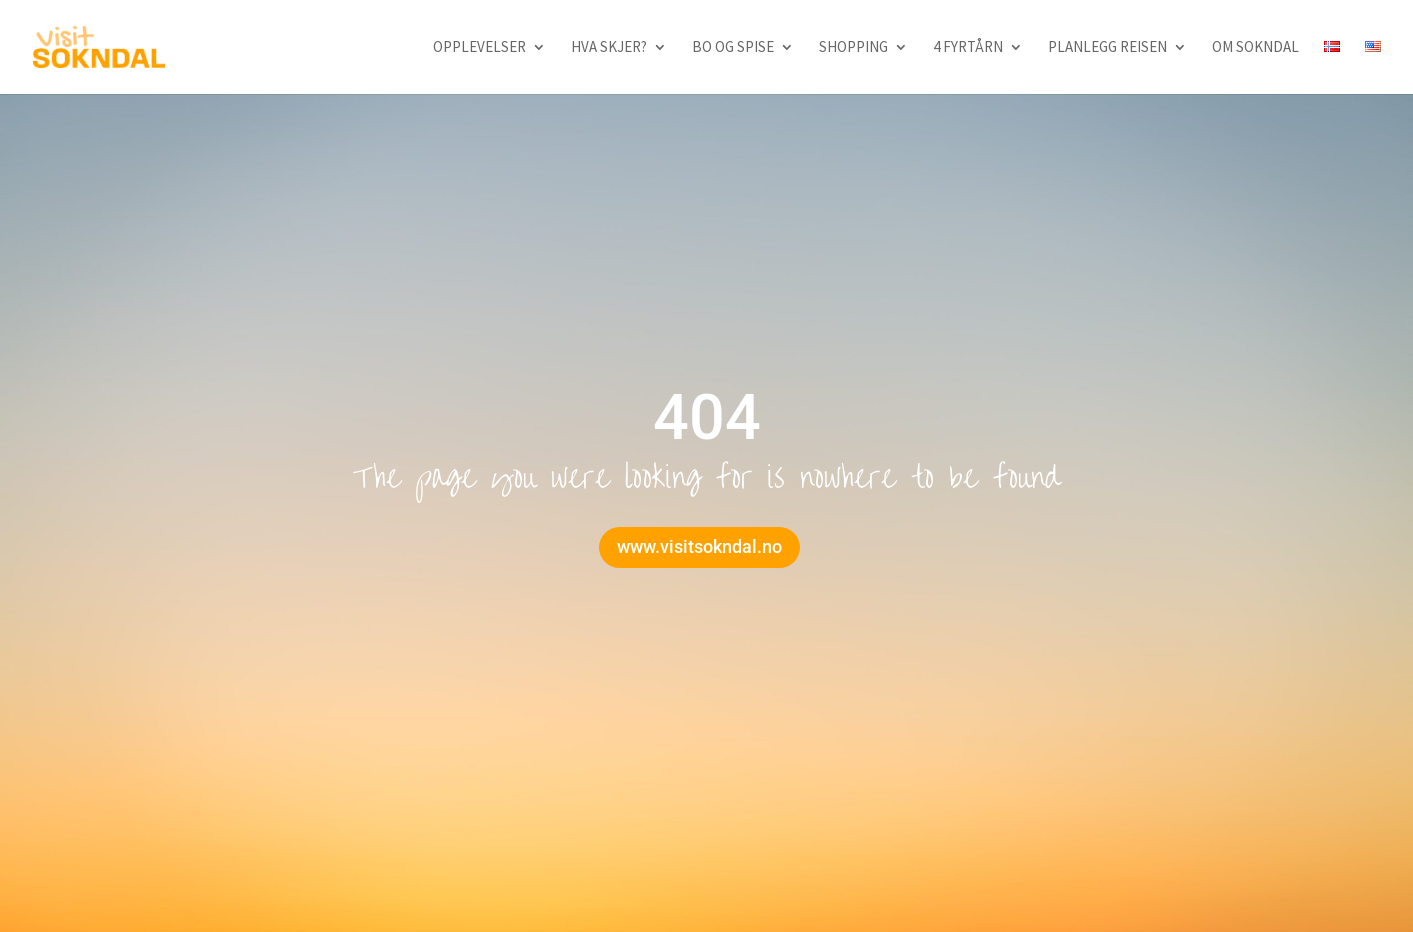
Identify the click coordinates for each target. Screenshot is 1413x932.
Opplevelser (479, 48)
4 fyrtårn (968, 48)
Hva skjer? (609, 48)
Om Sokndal (1255, 48)
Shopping (853, 48)
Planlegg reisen (1107, 48)
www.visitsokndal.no (699, 546)
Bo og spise (733, 48)
